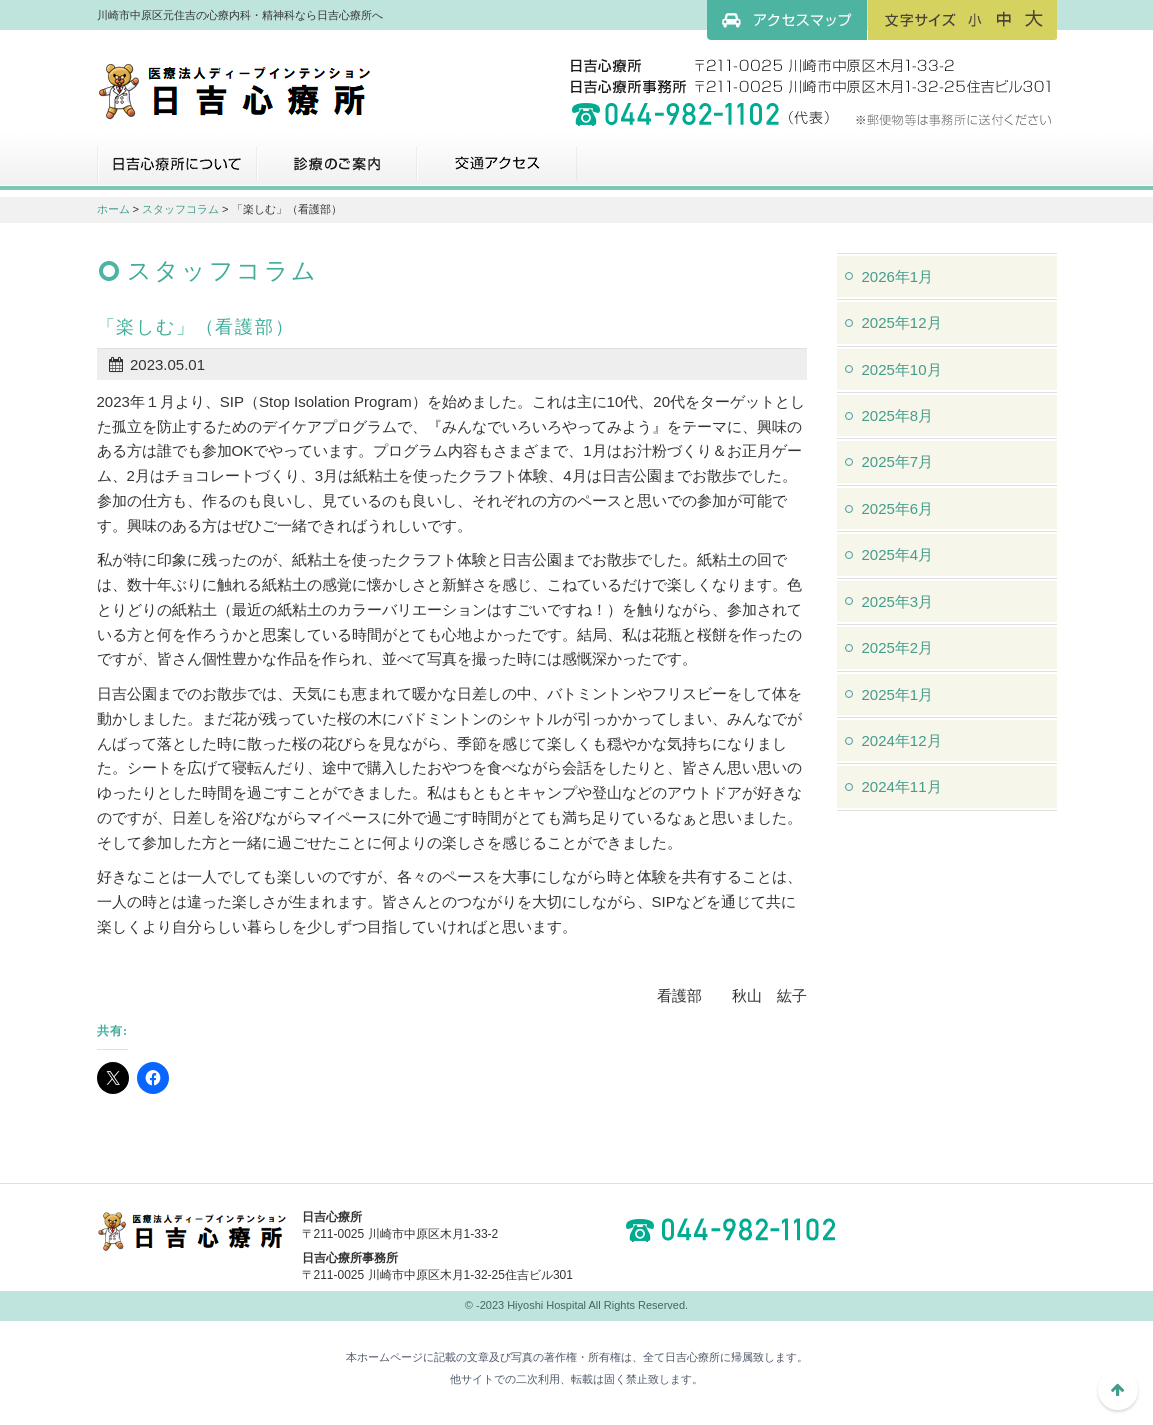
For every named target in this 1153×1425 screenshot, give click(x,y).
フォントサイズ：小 (975, 19)
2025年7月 (898, 461)
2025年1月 (898, 694)
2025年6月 (898, 508)
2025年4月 (898, 554)
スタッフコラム (180, 209)
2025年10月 (902, 369)
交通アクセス (497, 171)
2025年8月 (898, 415)
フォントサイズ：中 (1004, 19)
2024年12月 (902, 740)
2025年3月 (898, 601)
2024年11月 (902, 786)
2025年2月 (898, 647)
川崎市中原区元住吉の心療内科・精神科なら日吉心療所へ (234, 90)
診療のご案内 (337, 171)
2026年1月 (898, 276)
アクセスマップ (787, 20)
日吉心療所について (177, 171)
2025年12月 (902, 322)
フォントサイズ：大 (1034, 19)
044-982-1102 (737, 1230)
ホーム (113, 209)
